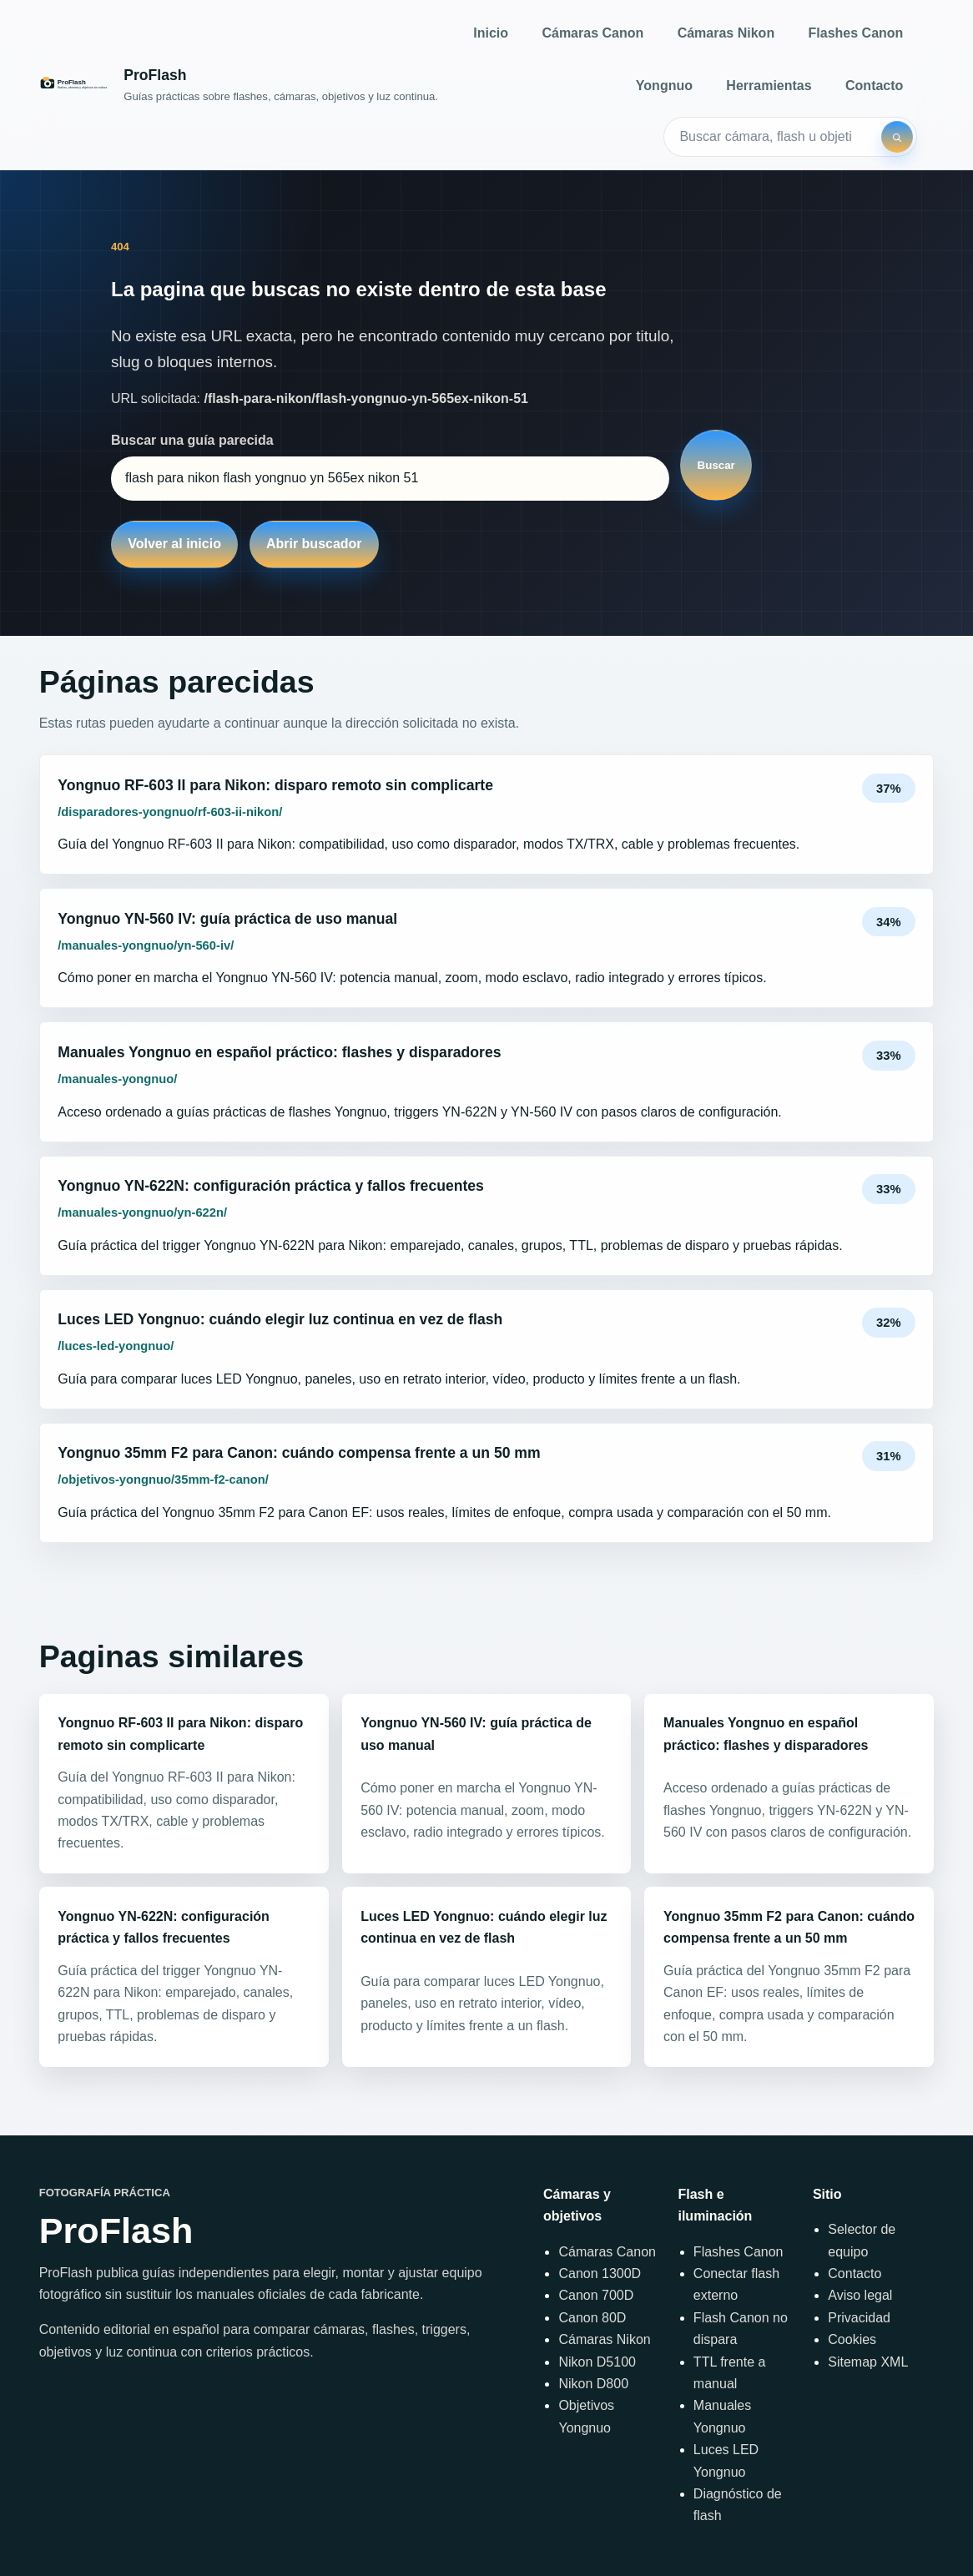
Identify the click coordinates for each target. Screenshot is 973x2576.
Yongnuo (664, 85)
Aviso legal (860, 2295)
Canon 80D (592, 2318)
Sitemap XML (868, 2362)
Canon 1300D (599, 2273)
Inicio (490, 33)
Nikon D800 (593, 2384)
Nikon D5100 (597, 2362)
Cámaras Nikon (726, 33)
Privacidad (859, 2318)
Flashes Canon (856, 33)
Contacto (874, 85)
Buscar (716, 465)
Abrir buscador (314, 544)
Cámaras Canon (592, 33)
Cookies (852, 2339)
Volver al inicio (174, 544)
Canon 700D (595, 2295)
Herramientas (768, 85)
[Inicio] (238, 84)
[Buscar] (897, 137)
